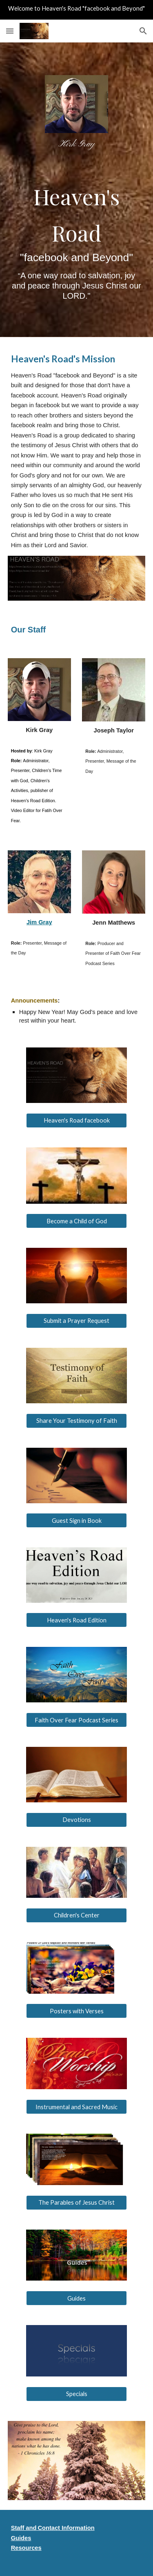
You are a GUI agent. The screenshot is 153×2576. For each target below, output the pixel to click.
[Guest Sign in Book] (76, 1520)
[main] (76, 144)
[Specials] (76, 2393)
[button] (10, 31)
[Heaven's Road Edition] (76, 1620)
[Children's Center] (76, 1915)
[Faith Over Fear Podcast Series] (76, 1720)
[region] (76, 10)
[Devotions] (76, 1820)
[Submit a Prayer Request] (76, 1320)
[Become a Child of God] (76, 1220)
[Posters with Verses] (76, 2010)
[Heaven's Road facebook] (76, 1120)
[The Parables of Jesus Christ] (76, 2202)
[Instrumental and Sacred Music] (76, 2106)
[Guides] (76, 2298)
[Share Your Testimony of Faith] (76, 1420)
